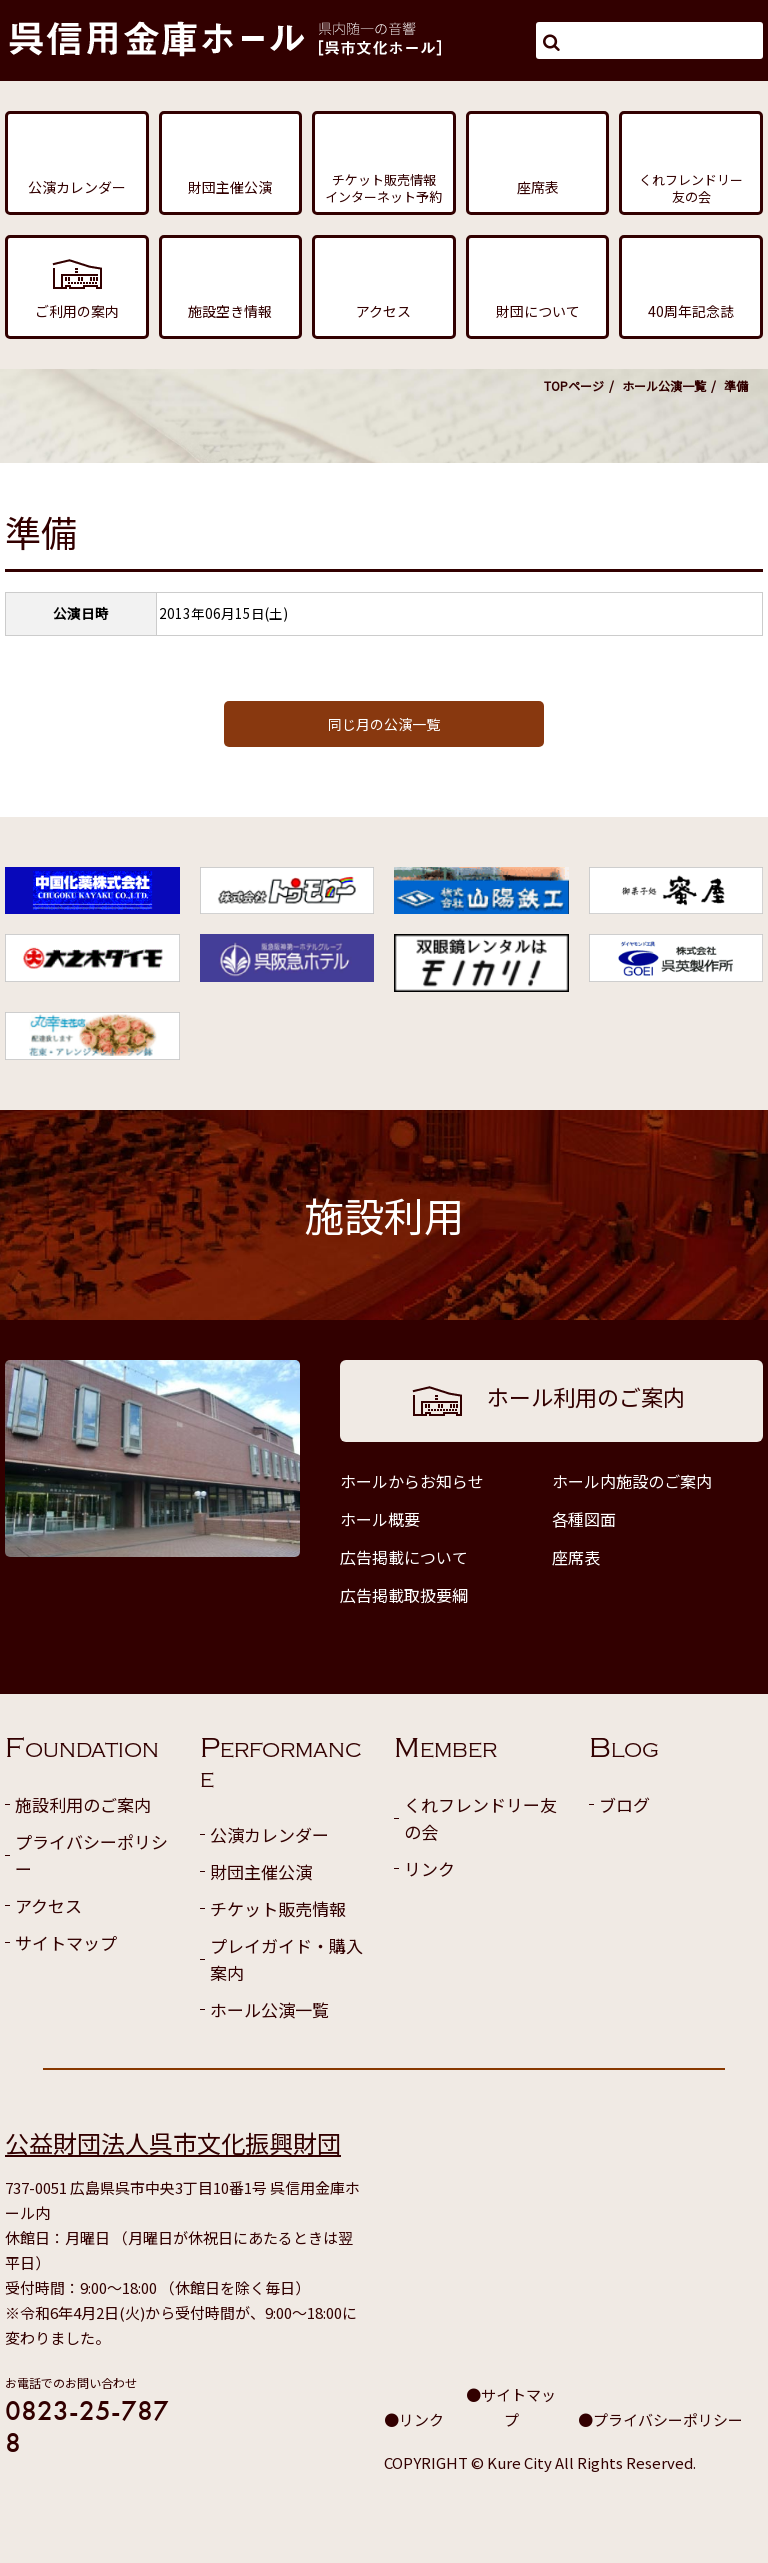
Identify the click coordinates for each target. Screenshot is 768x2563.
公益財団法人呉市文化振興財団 (173, 2142)
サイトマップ (66, 1942)
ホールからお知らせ (412, 1481)
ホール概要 (380, 1519)
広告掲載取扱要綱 (404, 1595)
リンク (429, 1868)
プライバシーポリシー (91, 1855)
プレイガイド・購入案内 (286, 1959)
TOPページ (574, 385)
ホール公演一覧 (664, 385)
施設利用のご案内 (83, 1804)
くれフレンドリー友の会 (480, 1818)
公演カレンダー (269, 1834)
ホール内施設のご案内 (632, 1481)
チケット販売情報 (278, 1908)
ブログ (624, 1804)
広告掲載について (404, 1557)
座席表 (576, 1557)
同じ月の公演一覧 (384, 724)
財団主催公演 (261, 1871)
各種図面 (584, 1519)
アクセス (48, 1905)
